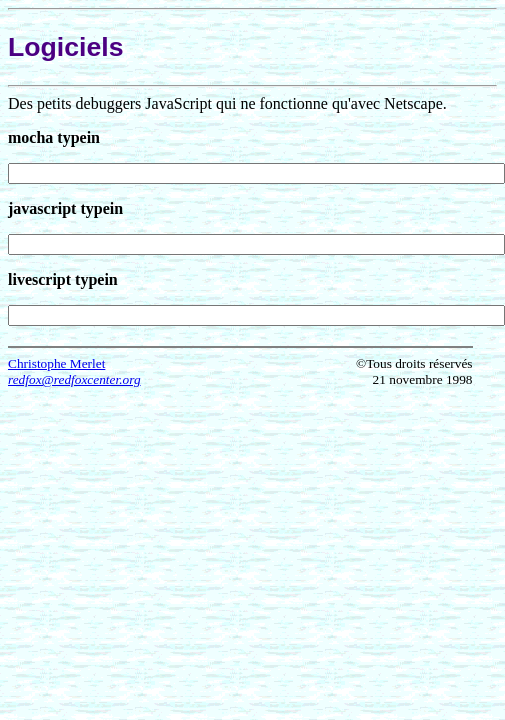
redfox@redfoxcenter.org (74, 379)
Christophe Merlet (56, 363)
